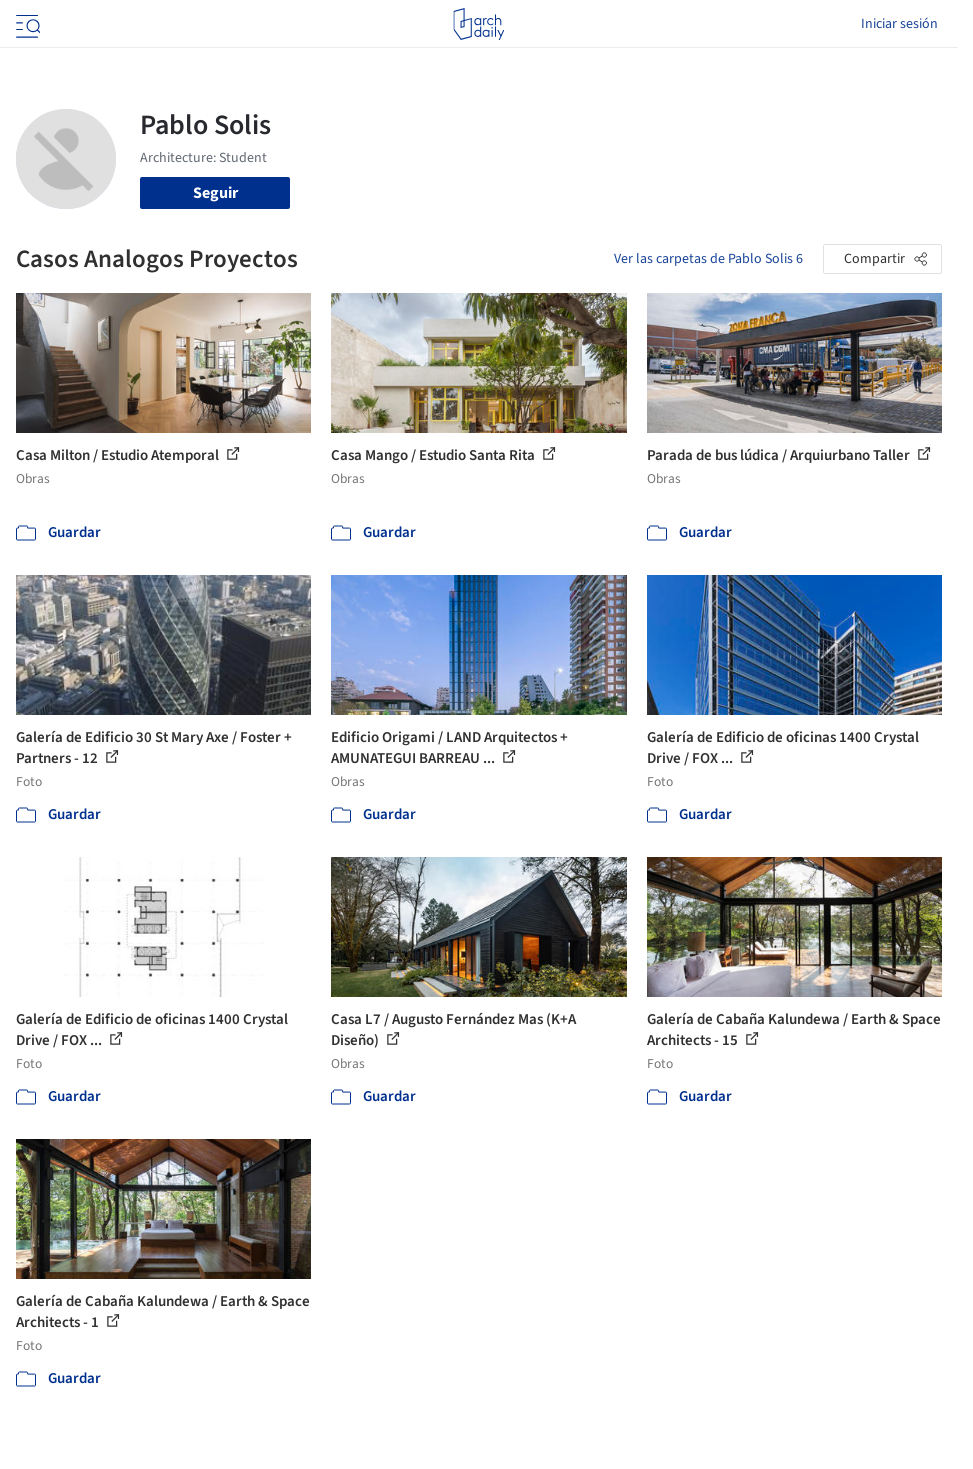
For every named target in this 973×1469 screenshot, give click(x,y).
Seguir (215, 193)
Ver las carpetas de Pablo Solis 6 (708, 259)
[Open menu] (26, 24)
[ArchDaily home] (478, 24)
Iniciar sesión (899, 24)
